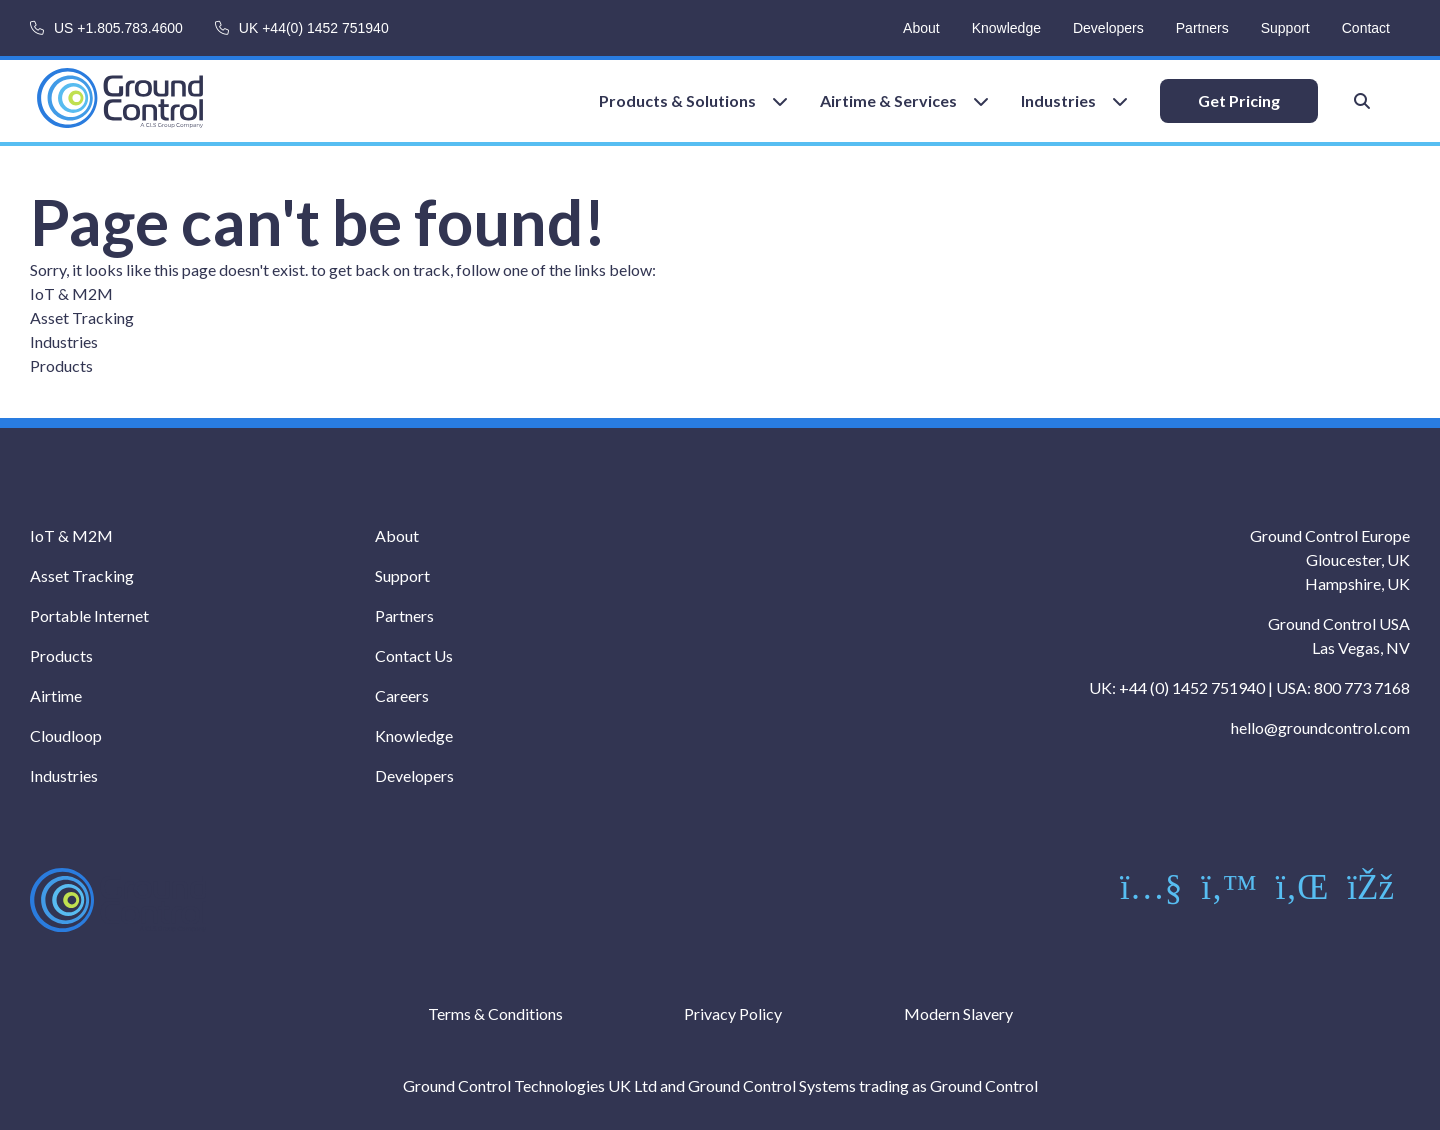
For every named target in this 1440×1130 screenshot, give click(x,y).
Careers (402, 695)
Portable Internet (89, 615)
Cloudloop (66, 735)
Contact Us (414, 655)
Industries (1058, 100)
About (921, 28)
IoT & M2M (71, 293)
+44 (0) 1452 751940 (1192, 687)
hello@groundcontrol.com (1320, 727)
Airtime (56, 695)
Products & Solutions (677, 100)
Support (1285, 28)
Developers (1108, 28)
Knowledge (1006, 28)
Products (61, 365)
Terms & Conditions (495, 1013)
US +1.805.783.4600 (118, 28)
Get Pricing (1239, 100)
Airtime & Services (888, 100)
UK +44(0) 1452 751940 (314, 28)
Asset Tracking (82, 317)
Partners (1202, 28)
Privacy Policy (733, 1013)
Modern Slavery (958, 1013)
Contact (1366, 28)
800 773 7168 (1362, 687)
